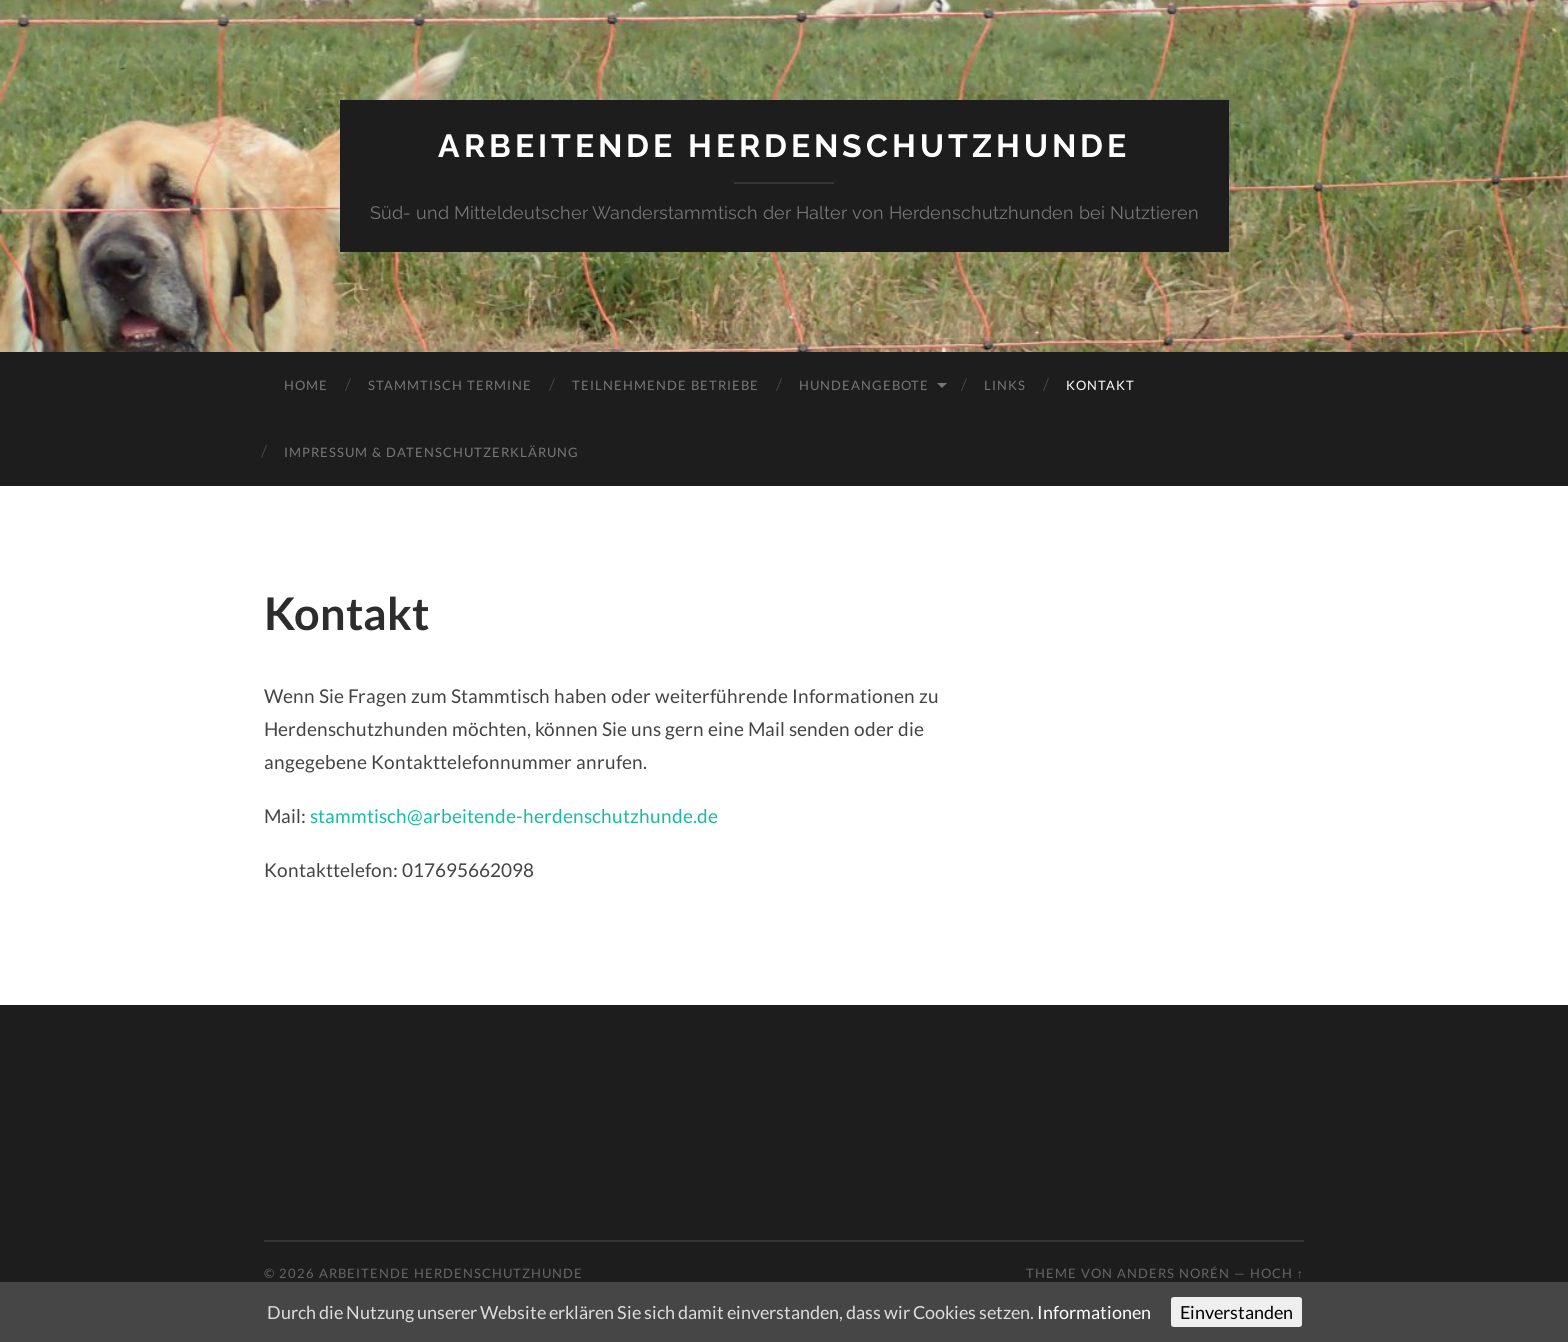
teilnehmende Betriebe (665, 385)
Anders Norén (1173, 1273)
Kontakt (1100, 385)
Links (1005, 385)
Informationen (1094, 1312)
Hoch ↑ (1277, 1273)
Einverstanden (1236, 1312)
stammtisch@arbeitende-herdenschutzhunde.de (514, 815)
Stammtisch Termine (450, 385)
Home (306, 385)
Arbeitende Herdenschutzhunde (784, 145)
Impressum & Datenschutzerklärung (431, 452)
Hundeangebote (864, 385)
